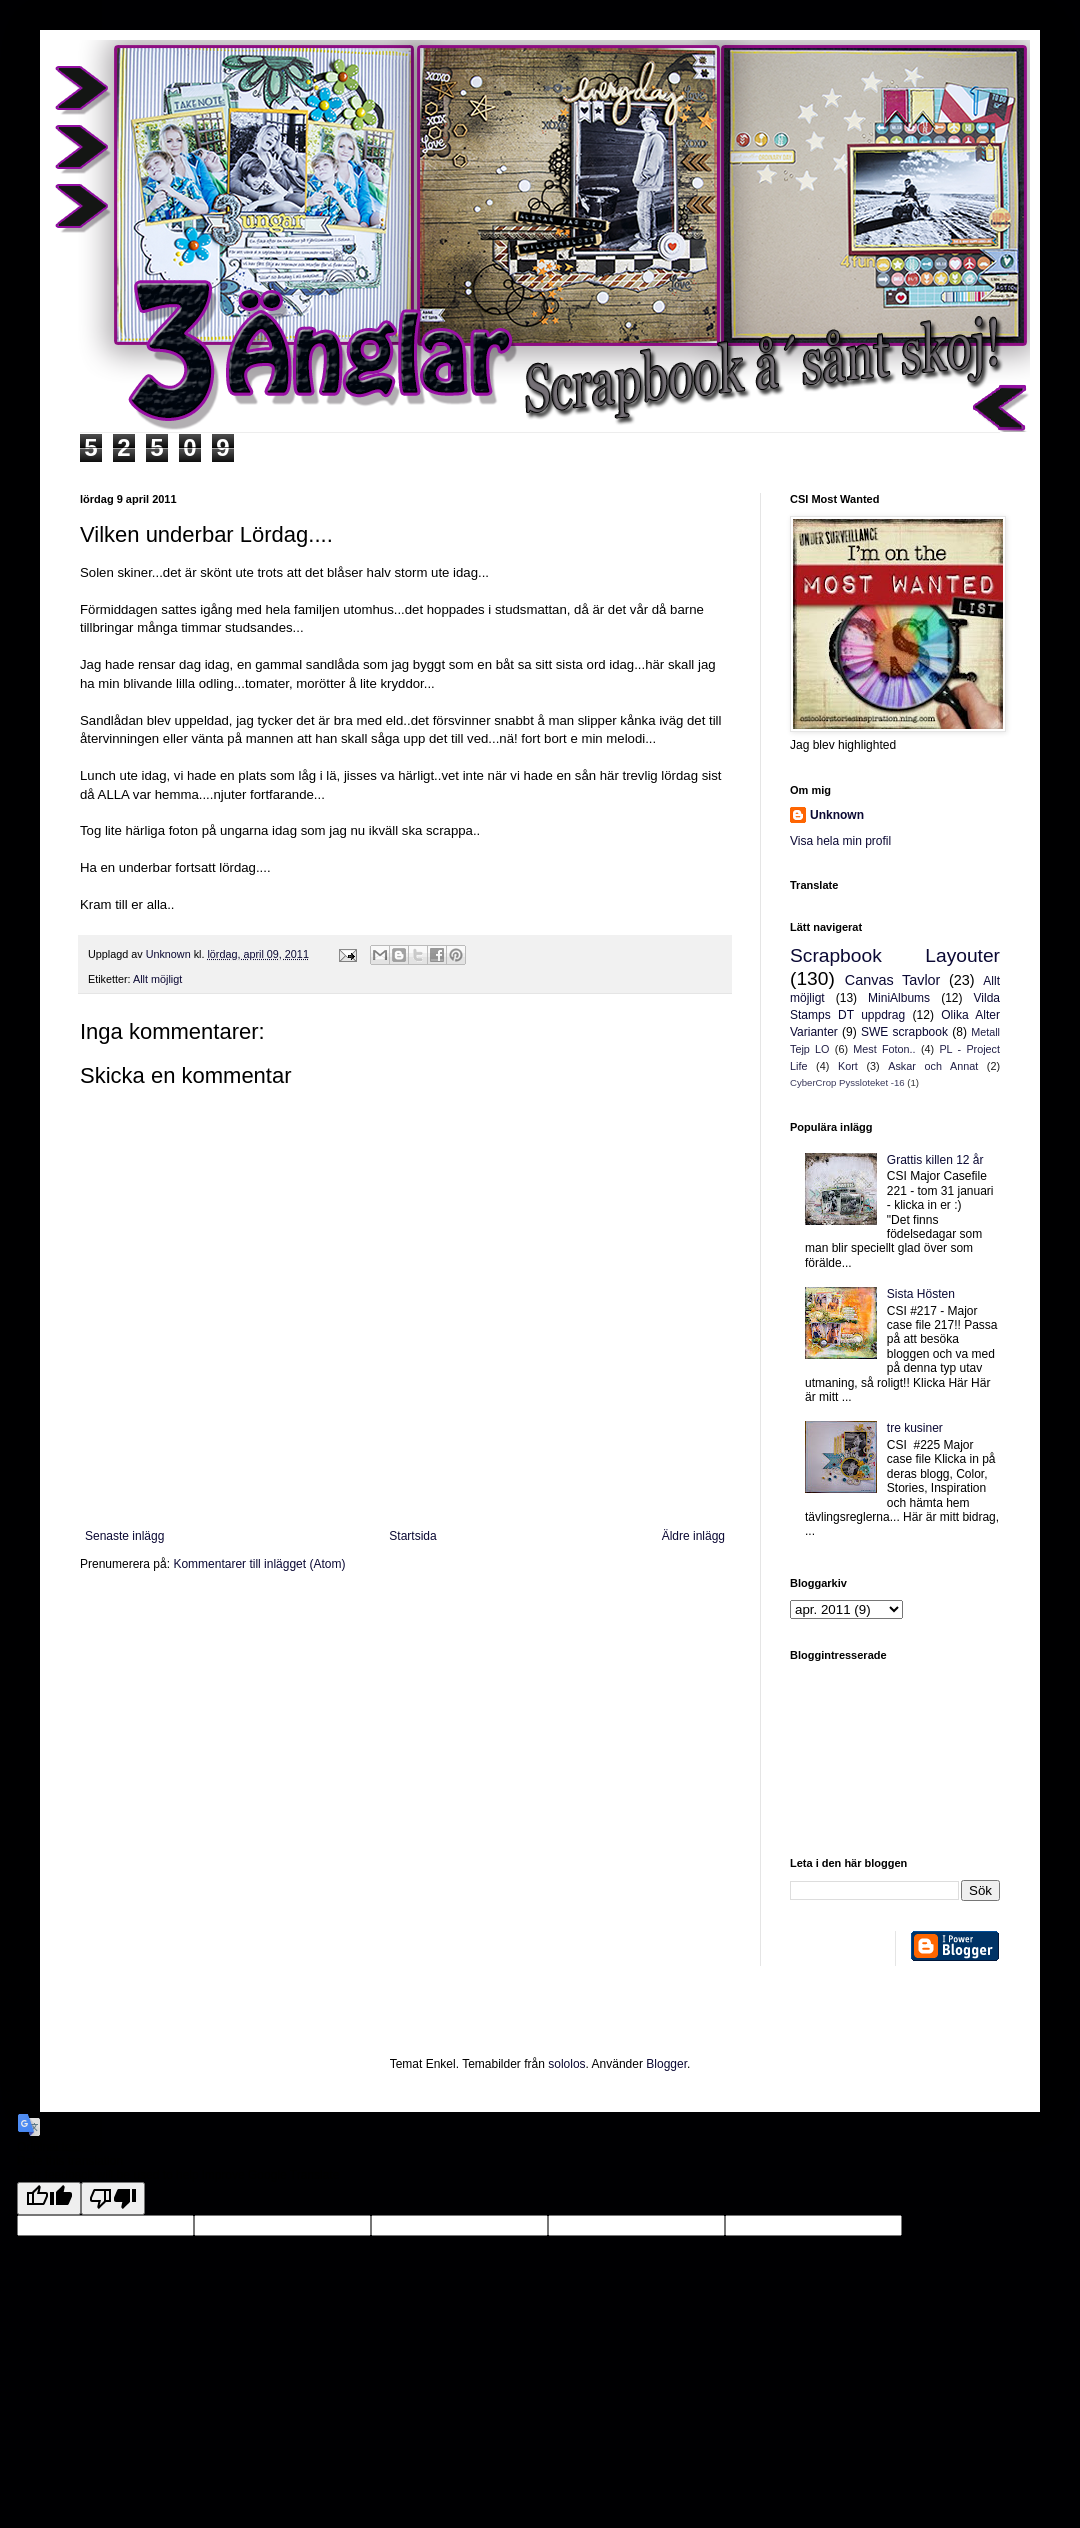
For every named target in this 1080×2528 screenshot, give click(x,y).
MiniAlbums (899, 998)
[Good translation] (49, 2198)
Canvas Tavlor (893, 980)
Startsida (412, 1536)
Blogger (666, 2064)
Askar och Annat (933, 1066)
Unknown (837, 815)
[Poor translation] (113, 2198)
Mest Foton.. (884, 1049)
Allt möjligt (157, 979)
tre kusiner (915, 1428)
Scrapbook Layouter (895, 955)
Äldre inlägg (693, 1536)
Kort (848, 1066)
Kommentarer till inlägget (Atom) (259, 1564)
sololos (566, 2064)
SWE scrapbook (904, 1032)
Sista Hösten (921, 1294)
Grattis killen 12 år (935, 1160)
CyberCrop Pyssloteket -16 (847, 1082)
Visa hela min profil (840, 841)
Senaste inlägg (124, 1536)
